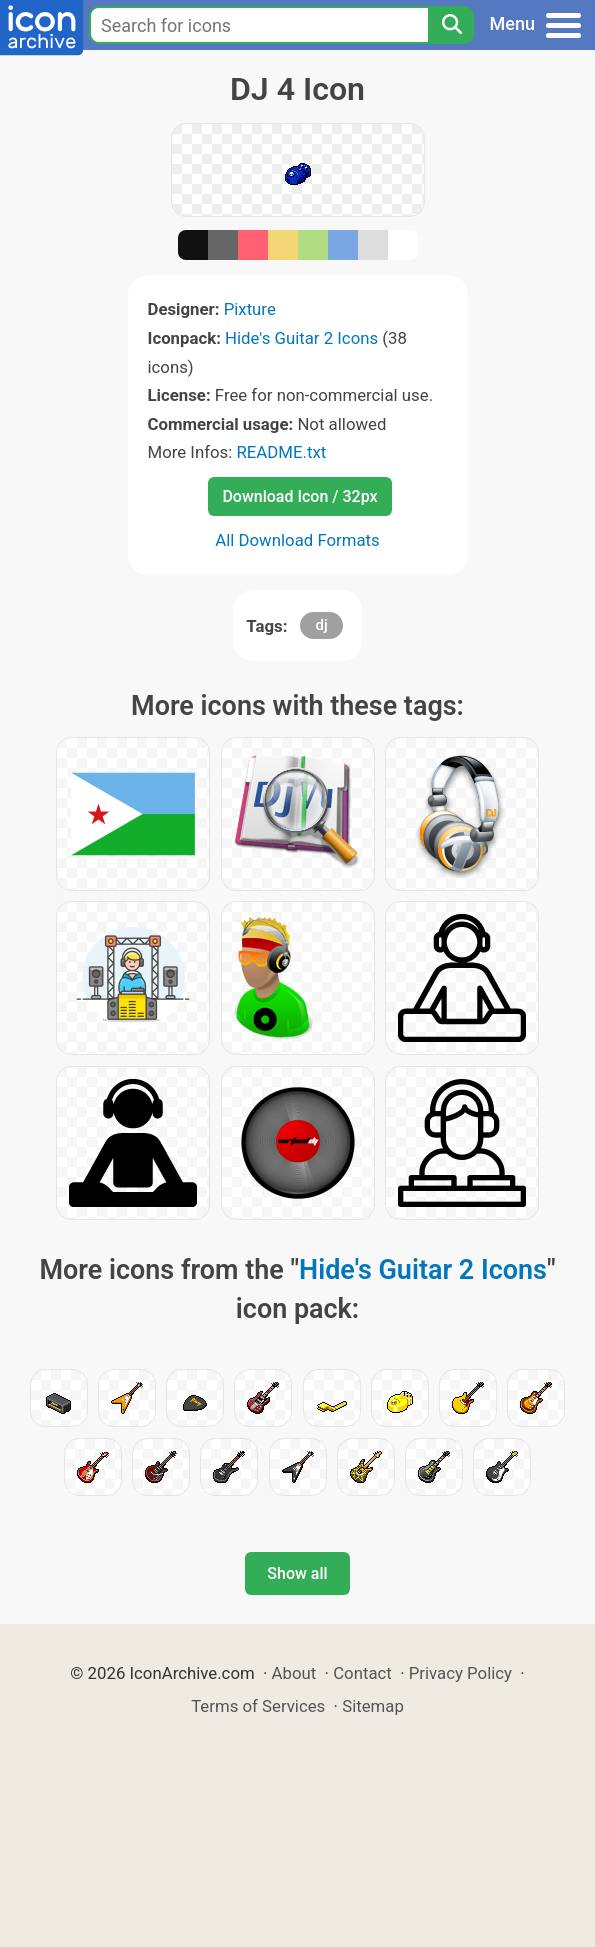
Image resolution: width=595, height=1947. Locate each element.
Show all (297, 1573)
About (294, 1673)
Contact (362, 1673)
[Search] (451, 25)
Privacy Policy (460, 1673)
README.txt (281, 452)
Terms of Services (258, 1706)
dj (321, 625)
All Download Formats (297, 540)
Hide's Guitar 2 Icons (301, 338)
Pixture (250, 309)
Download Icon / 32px (299, 496)
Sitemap (373, 1706)
